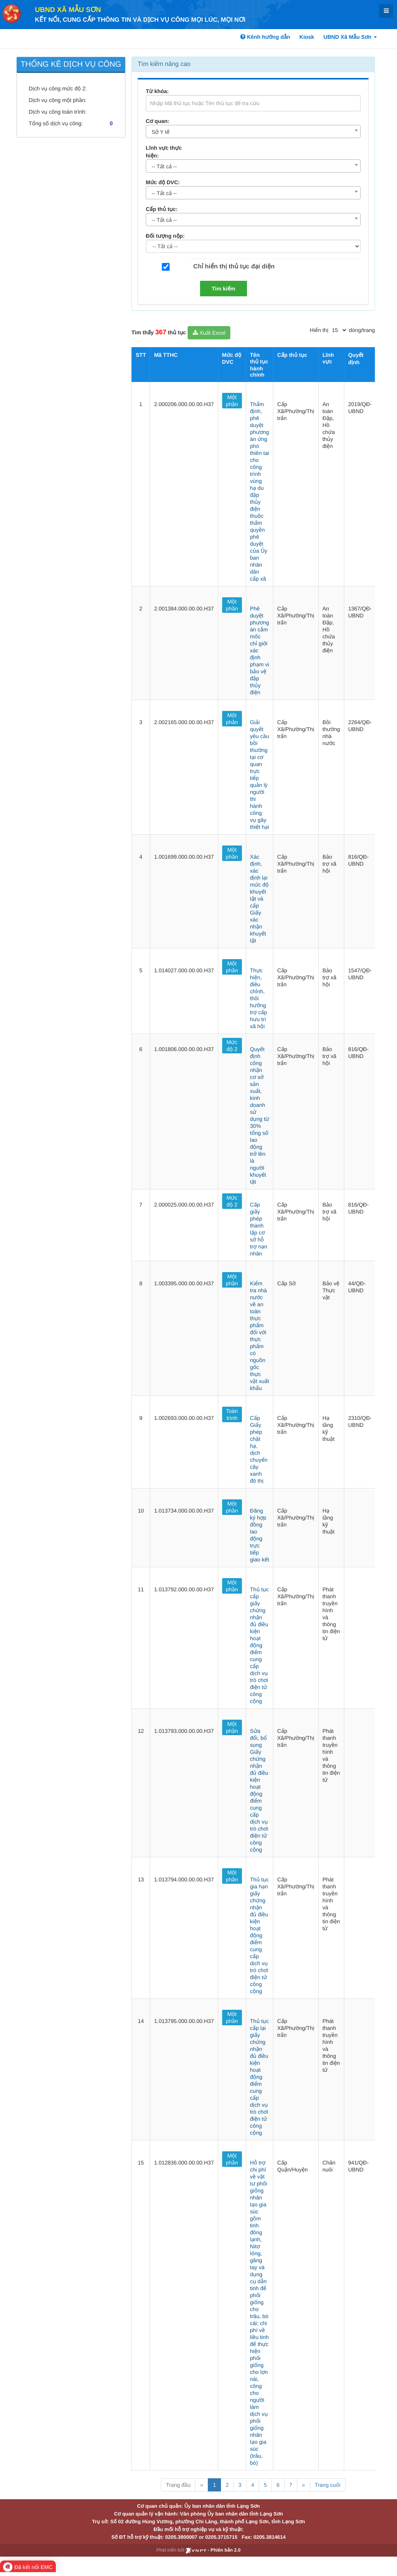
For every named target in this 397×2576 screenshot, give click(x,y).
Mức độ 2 (231, 1045)
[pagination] (338, 330)
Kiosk (306, 37)
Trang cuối (327, 2485)
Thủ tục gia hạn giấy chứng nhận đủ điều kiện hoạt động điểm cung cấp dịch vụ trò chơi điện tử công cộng (259, 1935)
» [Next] (303, 2485)
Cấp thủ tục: (162, 209)
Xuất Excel (209, 333)
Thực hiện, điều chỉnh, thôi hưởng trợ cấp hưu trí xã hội (258, 998)
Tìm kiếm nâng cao (164, 64)
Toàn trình (232, 1414)
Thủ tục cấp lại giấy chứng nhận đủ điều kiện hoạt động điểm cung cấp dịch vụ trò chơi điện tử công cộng (259, 2077)
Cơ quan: (157, 121)
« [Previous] (201, 2485)
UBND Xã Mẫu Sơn (68, 10)
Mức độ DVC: (163, 182)
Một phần (232, 400)
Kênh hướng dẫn (265, 37)
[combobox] (253, 131)
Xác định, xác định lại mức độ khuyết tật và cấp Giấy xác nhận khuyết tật (259, 899)
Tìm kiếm (223, 288)
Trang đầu (178, 2485)
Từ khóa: (157, 91)
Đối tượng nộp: (165, 236)
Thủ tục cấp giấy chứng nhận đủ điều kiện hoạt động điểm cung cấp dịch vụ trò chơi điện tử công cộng (259, 1645)
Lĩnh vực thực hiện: (164, 152)
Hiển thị (319, 330)
